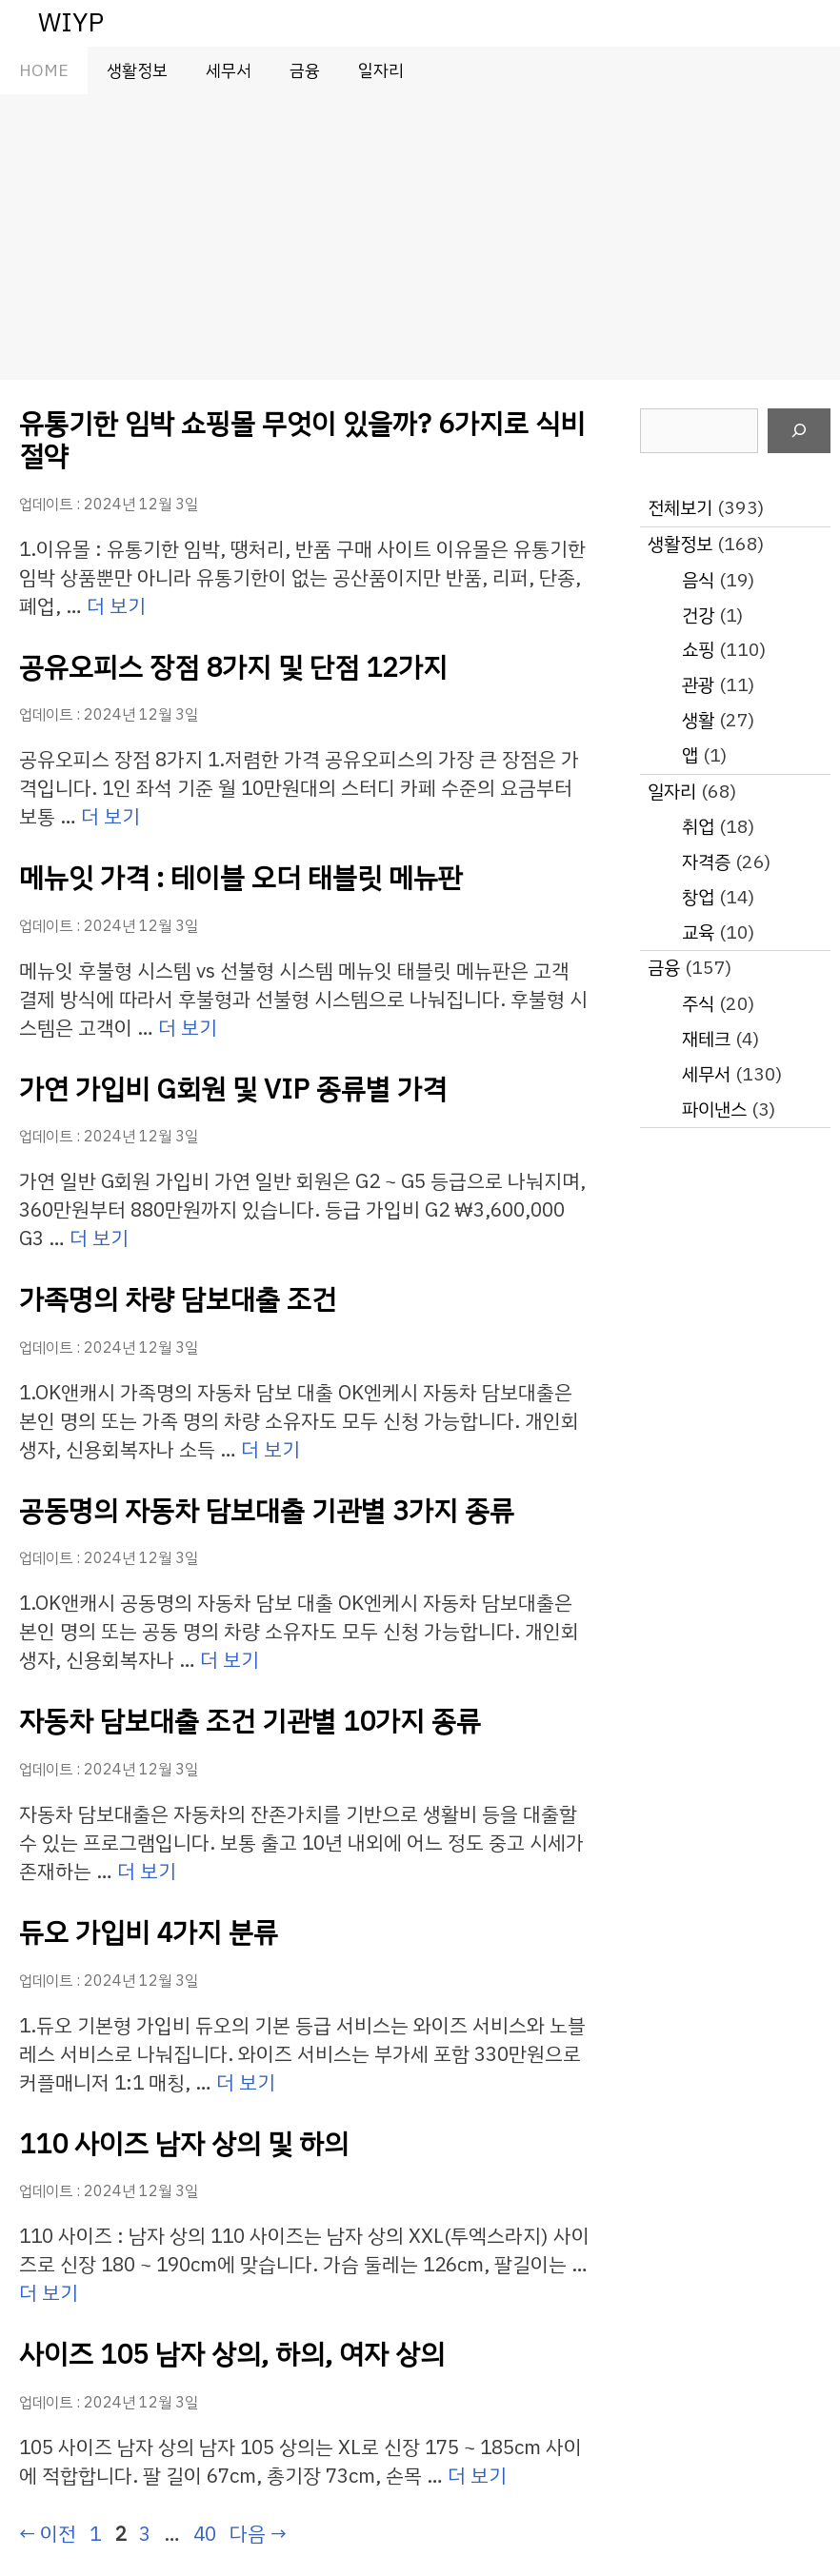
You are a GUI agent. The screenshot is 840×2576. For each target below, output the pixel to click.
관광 (698, 685)
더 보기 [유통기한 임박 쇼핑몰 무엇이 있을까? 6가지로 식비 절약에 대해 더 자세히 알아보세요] (116, 606)
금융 (305, 70)
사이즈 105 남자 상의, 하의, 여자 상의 (232, 2354)
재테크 (706, 1039)
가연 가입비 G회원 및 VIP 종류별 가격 (233, 1089)
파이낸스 (714, 1109)
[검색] (799, 431)
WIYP (71, 22)
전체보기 (680, 508)
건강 (698, 615)
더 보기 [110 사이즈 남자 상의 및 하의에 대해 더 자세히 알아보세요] (48, 2293)
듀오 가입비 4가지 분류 (148, 1932)
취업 (698, 827)
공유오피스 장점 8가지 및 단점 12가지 (233, 667)
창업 (698, 897)
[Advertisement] (420, 237)
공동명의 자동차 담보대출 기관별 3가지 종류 (266, 1511)
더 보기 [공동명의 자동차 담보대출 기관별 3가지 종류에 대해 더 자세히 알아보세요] (229, 1660)
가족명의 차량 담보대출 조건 (177, 1299)
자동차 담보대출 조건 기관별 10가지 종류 (250, 1721)
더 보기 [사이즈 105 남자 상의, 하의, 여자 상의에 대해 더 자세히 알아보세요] (477, 2476)
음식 (698, 580)
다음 (258, 2534)
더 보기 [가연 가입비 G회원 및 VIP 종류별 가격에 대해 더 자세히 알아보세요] (99, 1238)
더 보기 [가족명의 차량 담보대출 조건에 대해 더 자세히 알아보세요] (270, 1450)
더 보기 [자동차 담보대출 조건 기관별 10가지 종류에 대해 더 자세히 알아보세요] (146, 1871)
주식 (698, 1004)
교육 (698, 932)
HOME (44, 70)
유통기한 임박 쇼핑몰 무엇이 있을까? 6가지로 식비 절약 (302, 441)
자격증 (706, 862)
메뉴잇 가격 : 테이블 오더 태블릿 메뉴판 (241, 878)
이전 (47, 2534)
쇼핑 (698, 650)
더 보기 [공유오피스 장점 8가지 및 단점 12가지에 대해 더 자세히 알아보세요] (110, 817)
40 (204, 2534)
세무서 (228, 70)
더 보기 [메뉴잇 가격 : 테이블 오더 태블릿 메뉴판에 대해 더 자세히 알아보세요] (187, 1028)
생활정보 (137, 70)
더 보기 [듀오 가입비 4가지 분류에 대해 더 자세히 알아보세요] (245, 2083)
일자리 (381, 70)
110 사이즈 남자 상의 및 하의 (184, 2144)
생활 (698, 720)
